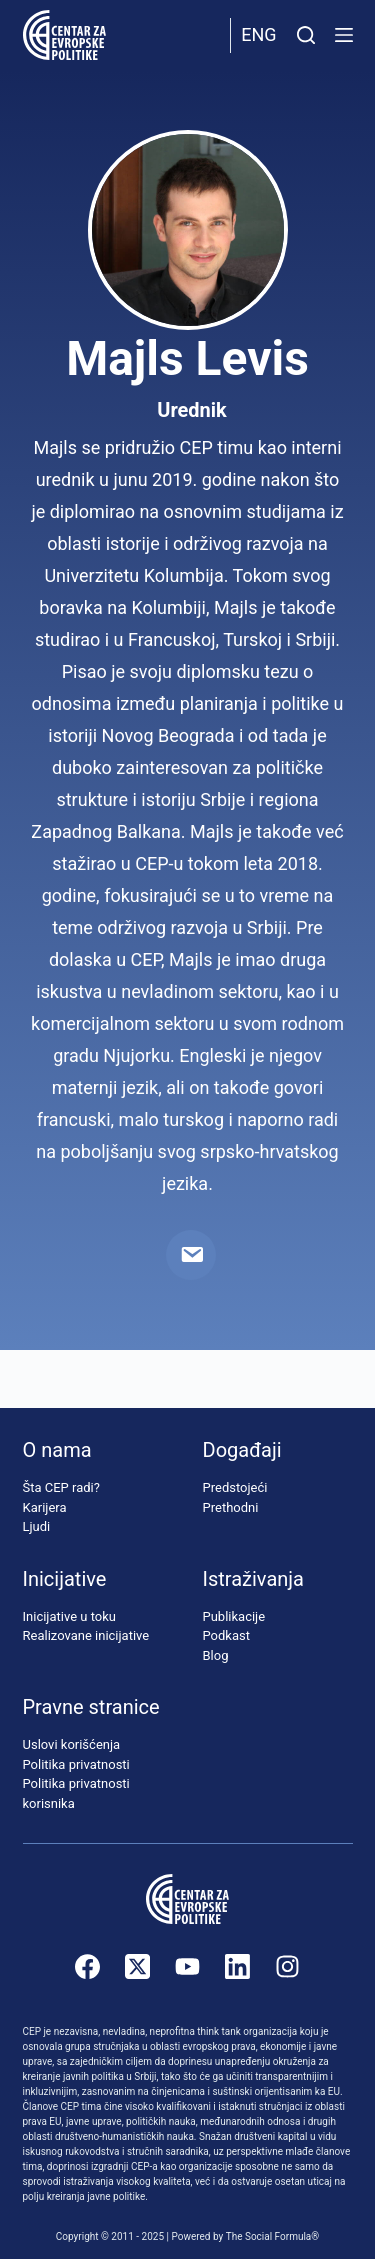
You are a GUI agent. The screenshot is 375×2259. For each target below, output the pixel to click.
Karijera (45, 1507)
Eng (258, 34)
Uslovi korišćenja (72, 1744)
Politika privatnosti (76, 1764)
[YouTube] (187, 1966)
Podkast (227, 1635)
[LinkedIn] (237, 1966)
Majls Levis (187, 358)
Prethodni (231, 1507)
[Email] (191, 1255)
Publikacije (234, 1616)
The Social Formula (269, 2236)
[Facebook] (87, 1966)
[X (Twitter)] (137, 1966)
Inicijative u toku (69, 1616)
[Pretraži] (306, 35)
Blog (216, 1655)
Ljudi (37, 1526)
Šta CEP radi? (61, 1487)
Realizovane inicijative (86, 1635)
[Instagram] (287, 1966)
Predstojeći (235, 1487)
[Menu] (344, 35)
